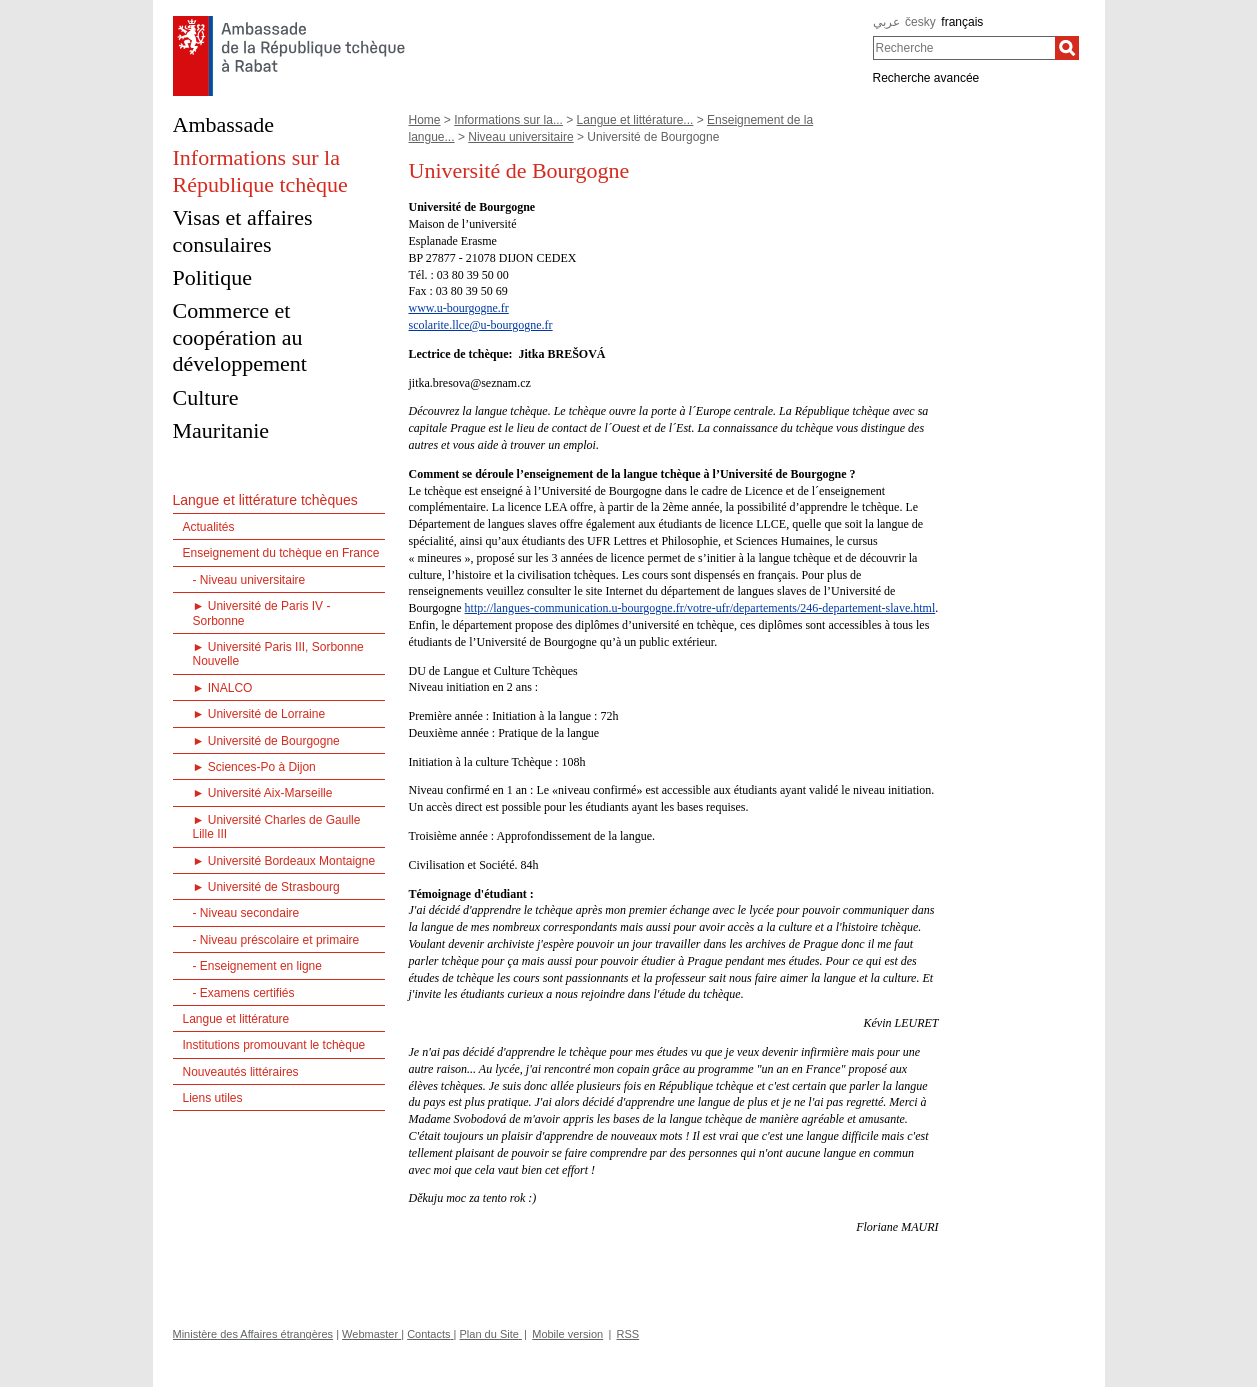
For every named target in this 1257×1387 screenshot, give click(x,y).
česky (920, 22)
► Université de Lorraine (259, 714)
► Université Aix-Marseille (263, 793)
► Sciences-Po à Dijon (254, 767)
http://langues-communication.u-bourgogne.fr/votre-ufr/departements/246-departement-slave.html (700, 608)
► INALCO (223, 688)
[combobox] (964, 48)
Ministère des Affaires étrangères (253, 1334)
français (962, 22)
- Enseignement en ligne (257, 966)
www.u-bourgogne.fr (459, 308)
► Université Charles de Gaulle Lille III (277, 827)
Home (425, 120)
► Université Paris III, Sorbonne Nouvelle (278, 654)
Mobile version (567, 1334)
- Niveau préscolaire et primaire (276, 940)
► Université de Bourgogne (266, 741)
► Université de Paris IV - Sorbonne (262, 613)
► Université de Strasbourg (266, 887)
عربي (886, 22)
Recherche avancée (926, 78)
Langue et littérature (236, 1019)
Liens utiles (213, 1098)
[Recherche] (1067, 48)
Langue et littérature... (635, 120)
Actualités (209, 527)
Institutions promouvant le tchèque (274, 1045)
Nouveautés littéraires (241, 1072)
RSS (628, 1334)
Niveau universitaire (520, 137)
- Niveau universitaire (249, 580)
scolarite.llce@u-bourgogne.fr (481, 325)
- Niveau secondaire (246, 913)
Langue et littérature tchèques (265, 500)
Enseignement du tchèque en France (281, 553)
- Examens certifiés (244, 993)
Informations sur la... (508, 120)
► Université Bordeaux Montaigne (284, 861)
